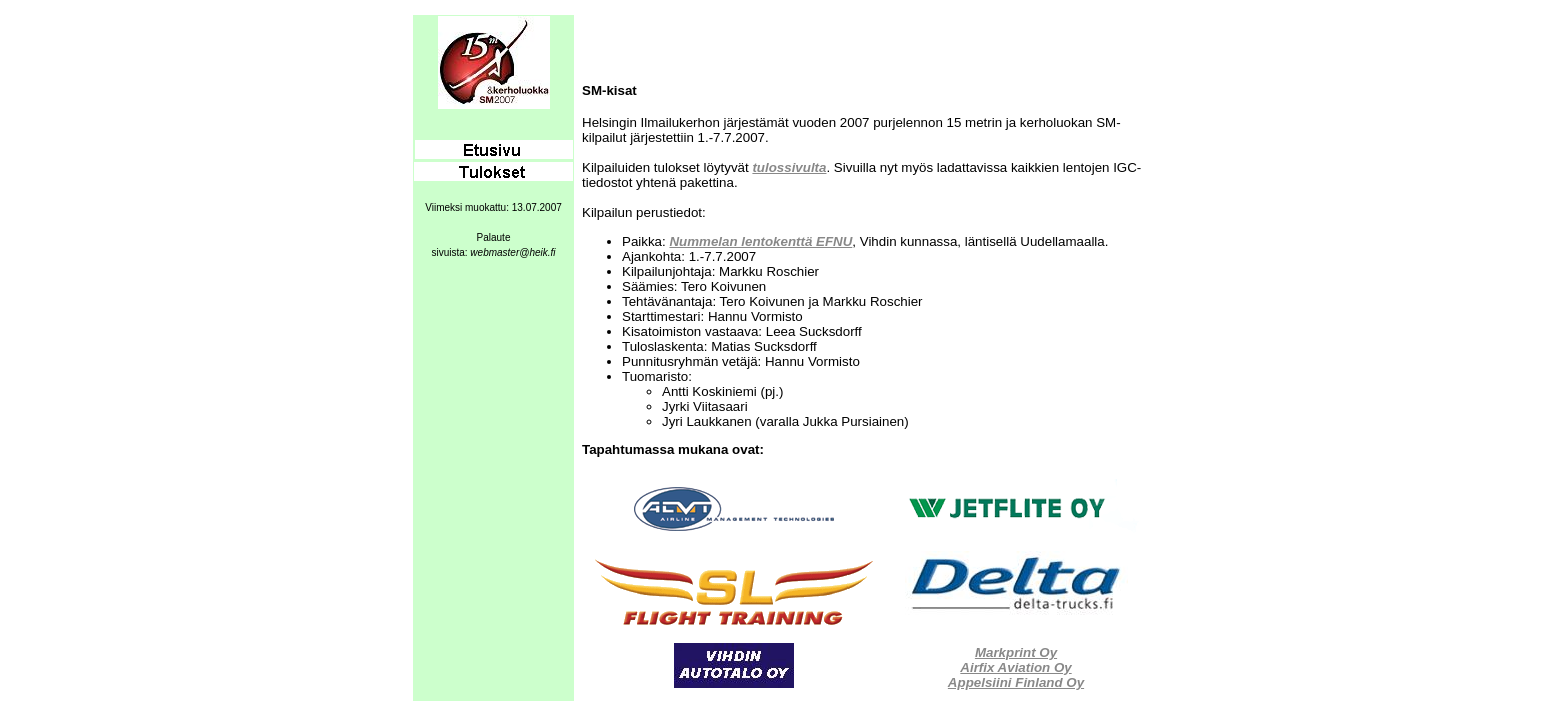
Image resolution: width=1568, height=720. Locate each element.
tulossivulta (789, 167)
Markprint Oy (1016, 652)
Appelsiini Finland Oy (1016, 682)
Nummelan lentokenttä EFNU (760, 241)
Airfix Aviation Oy (1015, 667)
